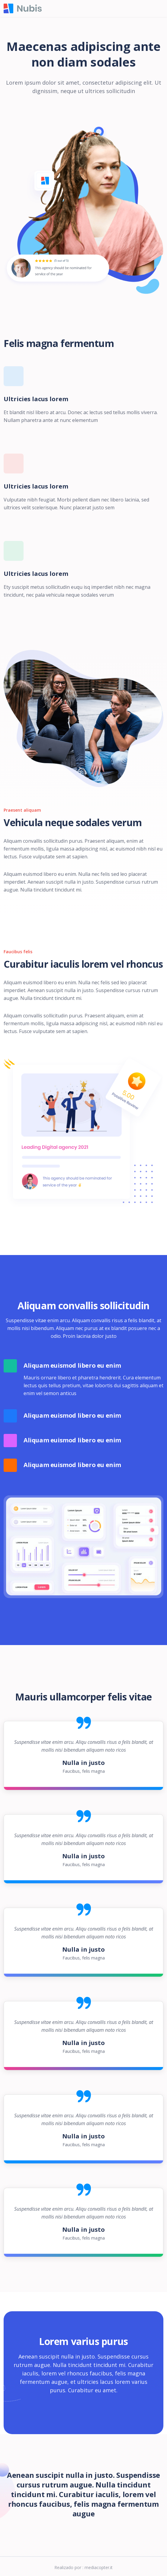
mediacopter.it (99, 2567)
